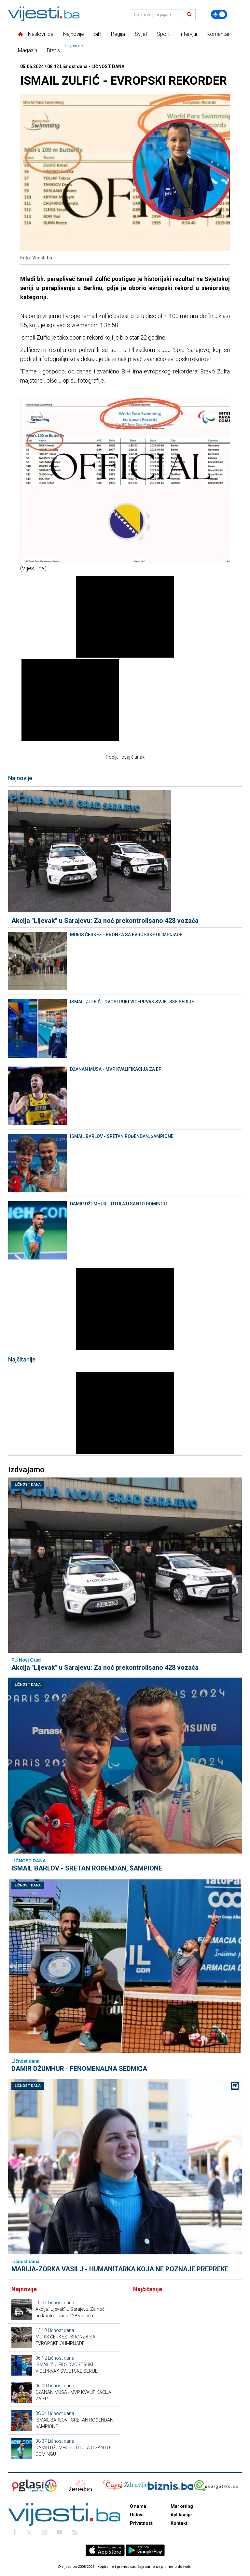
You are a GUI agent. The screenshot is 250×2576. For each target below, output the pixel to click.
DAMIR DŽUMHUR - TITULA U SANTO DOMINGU (118, 1203)
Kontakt (179, 2523)
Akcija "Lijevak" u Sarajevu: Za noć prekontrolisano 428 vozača (105, 920)
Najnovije (73, 34)
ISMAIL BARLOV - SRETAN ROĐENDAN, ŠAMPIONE (122, 1136)
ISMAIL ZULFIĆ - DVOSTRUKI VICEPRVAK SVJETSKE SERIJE (132, 1001)
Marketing (182, 2506)
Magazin (27, 50)
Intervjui (188, 34)
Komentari (218, 34)
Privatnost (141, 2523)
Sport (163, 34)
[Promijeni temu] (219, 14)
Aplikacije (181, 2514)
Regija (118, 34)
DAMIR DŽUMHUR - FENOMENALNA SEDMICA (79, 2069)
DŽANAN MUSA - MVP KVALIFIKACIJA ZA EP (115, 1069)
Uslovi (137, 2514)
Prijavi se (74, 45)
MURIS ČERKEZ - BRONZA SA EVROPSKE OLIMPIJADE (126, 934)
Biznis (53, 50)
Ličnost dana (28, 1484)
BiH (97, 34)
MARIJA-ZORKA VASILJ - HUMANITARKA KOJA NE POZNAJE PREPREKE (119, 2269)
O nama (138, 2506)
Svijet (141, 34)
